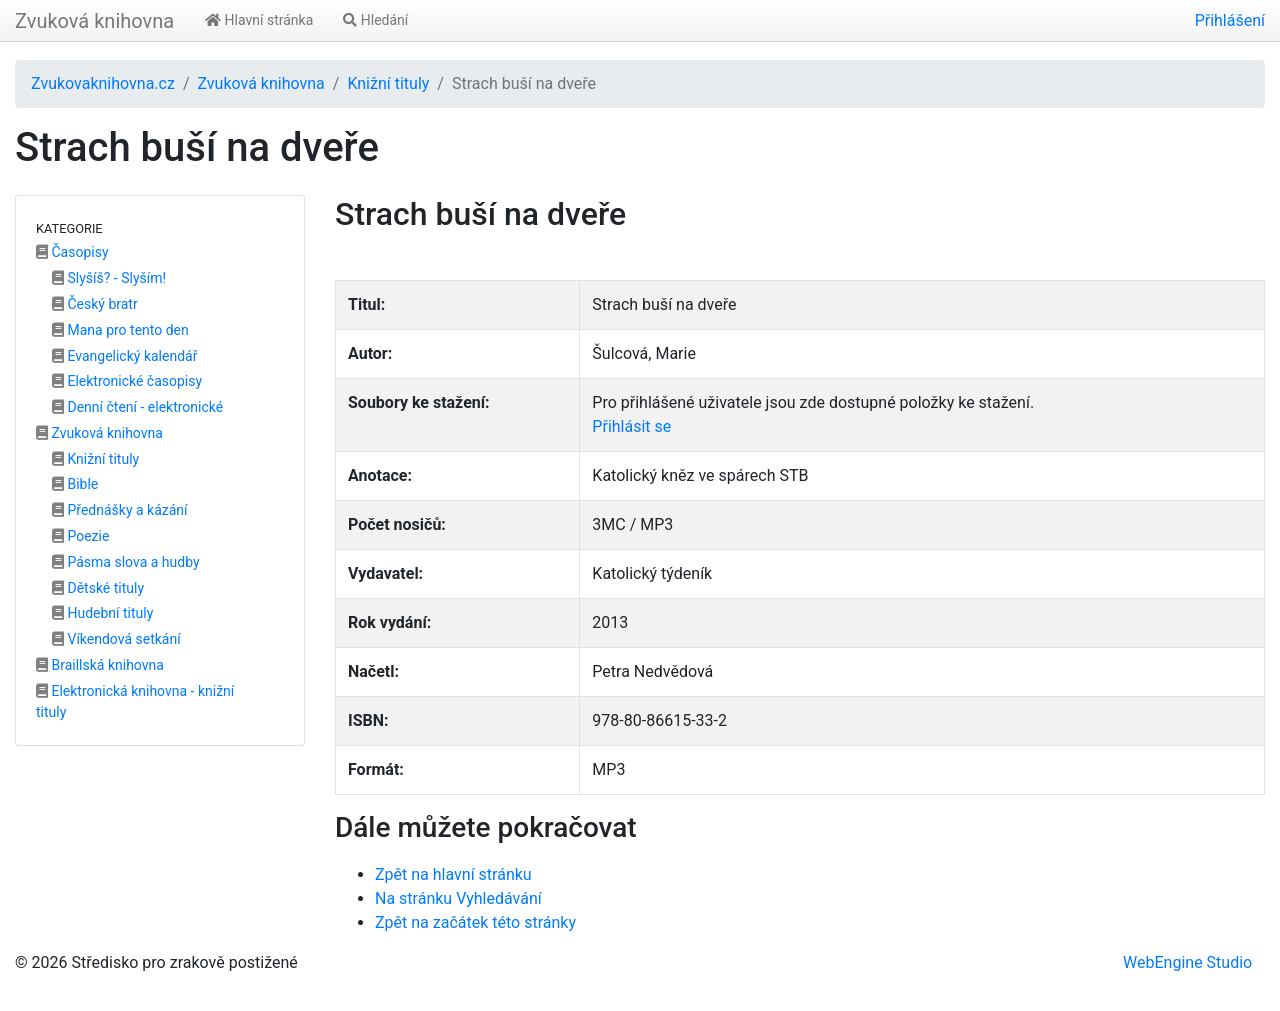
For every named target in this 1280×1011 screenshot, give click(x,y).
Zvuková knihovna (94, 21)
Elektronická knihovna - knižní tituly (135, 701)
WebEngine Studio (1187, 962)
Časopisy (72, 252)
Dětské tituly (98, 588)
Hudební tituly (102, 613)
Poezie (80, 536)
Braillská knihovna (100, 665)
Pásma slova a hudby (126, 562)
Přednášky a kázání (120, 510)
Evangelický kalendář (124, 356)
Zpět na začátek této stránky (475, 922)
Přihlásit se (631, 426)
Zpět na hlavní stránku (453, 874)
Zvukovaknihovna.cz (103, 83)
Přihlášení (1230, 20)
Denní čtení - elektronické (137, 407)
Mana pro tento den (120, 330)
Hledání (375, 20)
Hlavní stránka (259, 20)
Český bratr (95, 304)
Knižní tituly (388, 83)
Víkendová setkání (116, 639)
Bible (75, 484)
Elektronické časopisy (127, 381)
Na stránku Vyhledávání (458, 898)
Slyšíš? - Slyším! (109, 278)
